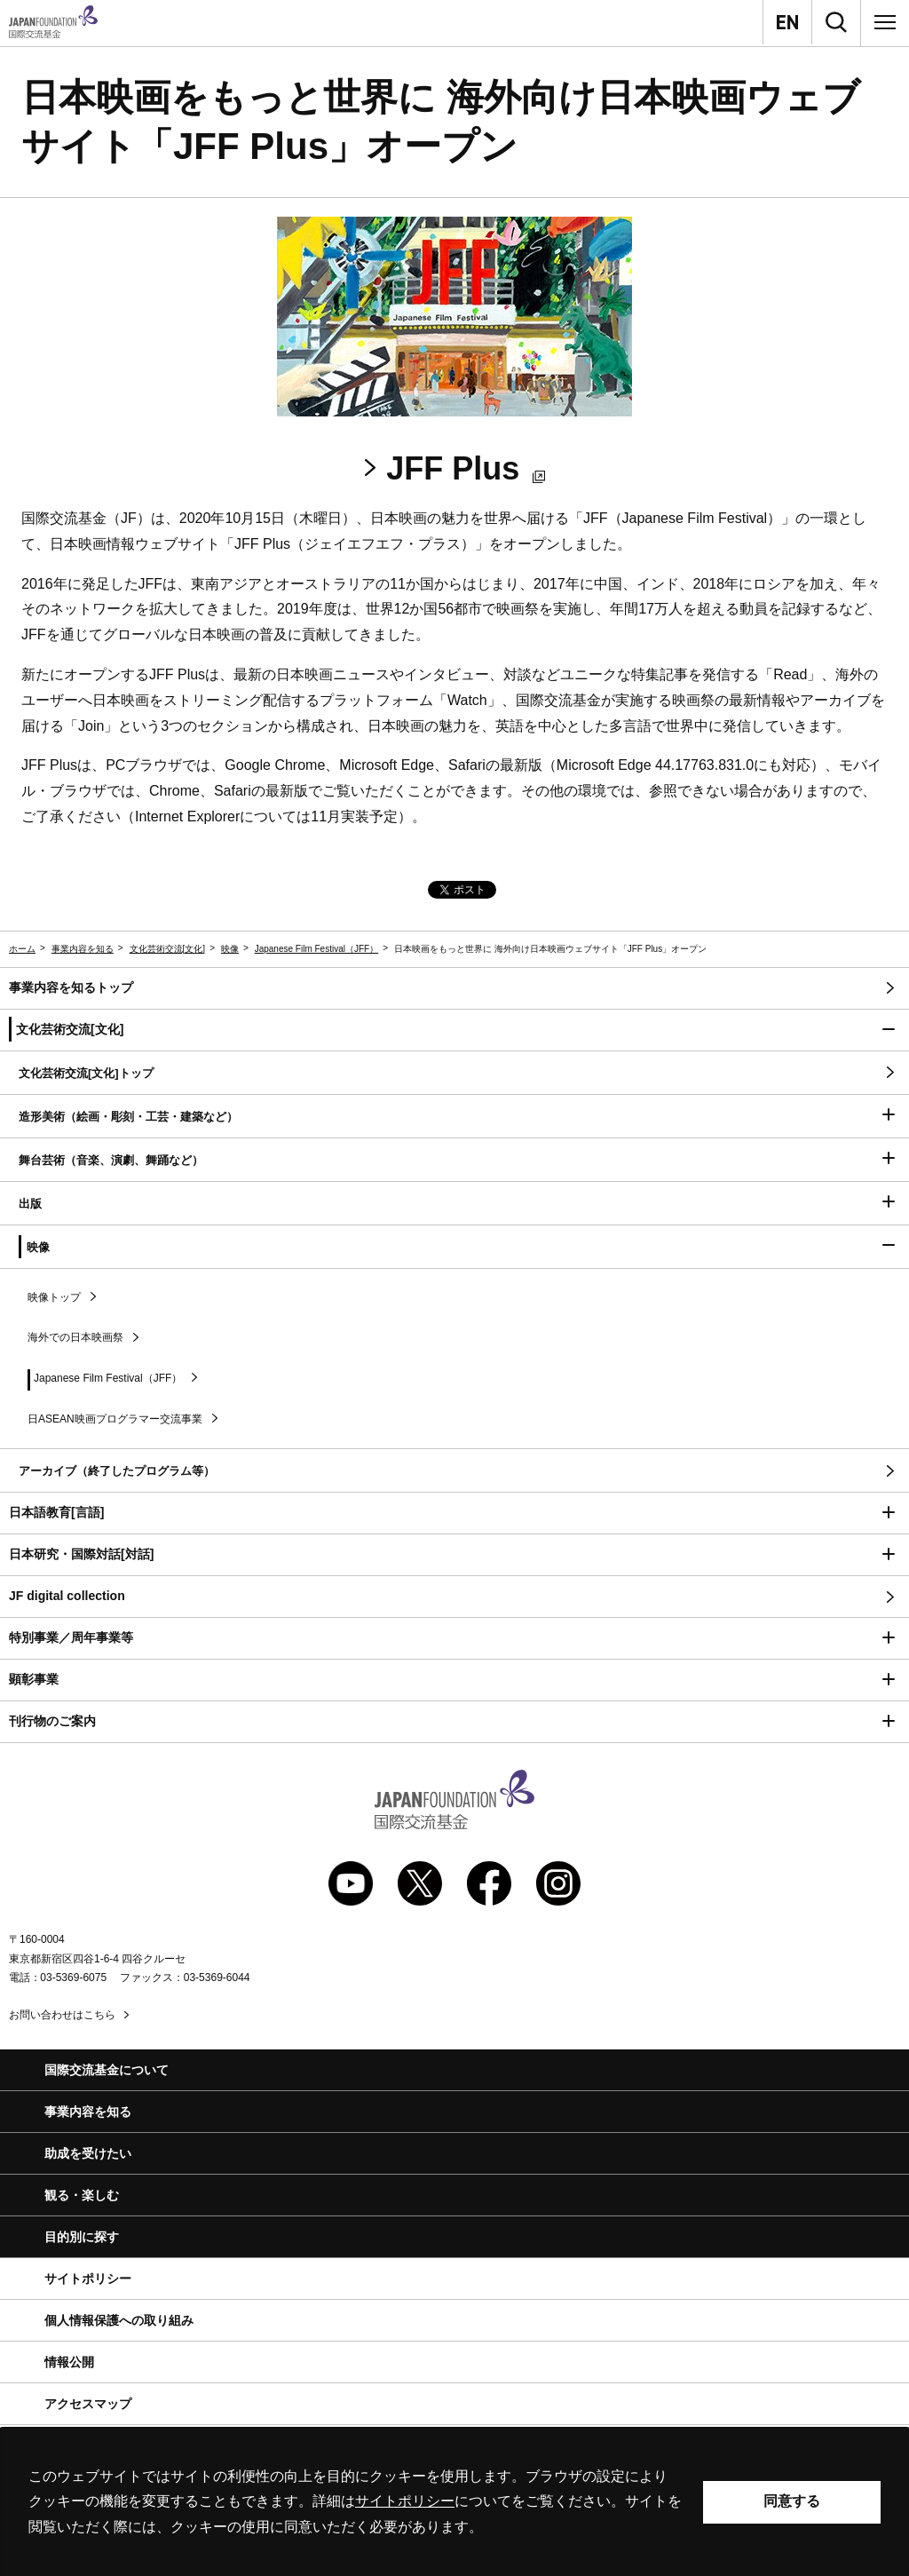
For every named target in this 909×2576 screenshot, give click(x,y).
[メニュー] (885, 22)
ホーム (22, 949)
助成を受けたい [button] (87, 2153)
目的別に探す (81, 2237)
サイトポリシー (87, 2278)
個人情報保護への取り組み (119, 2320)
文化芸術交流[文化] (168, 949)
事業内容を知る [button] (87, 2111)
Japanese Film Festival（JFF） (316, 949)
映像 (230, 949)
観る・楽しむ (81, 2195)
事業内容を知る (82, 949)
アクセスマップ (87, 2404)
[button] (454, 1030)
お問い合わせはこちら (62, 2015)
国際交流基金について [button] (106, 2070)
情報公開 (69, 2362)
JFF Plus (465, 468)
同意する (791, 2501)
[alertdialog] (454, 2502)
